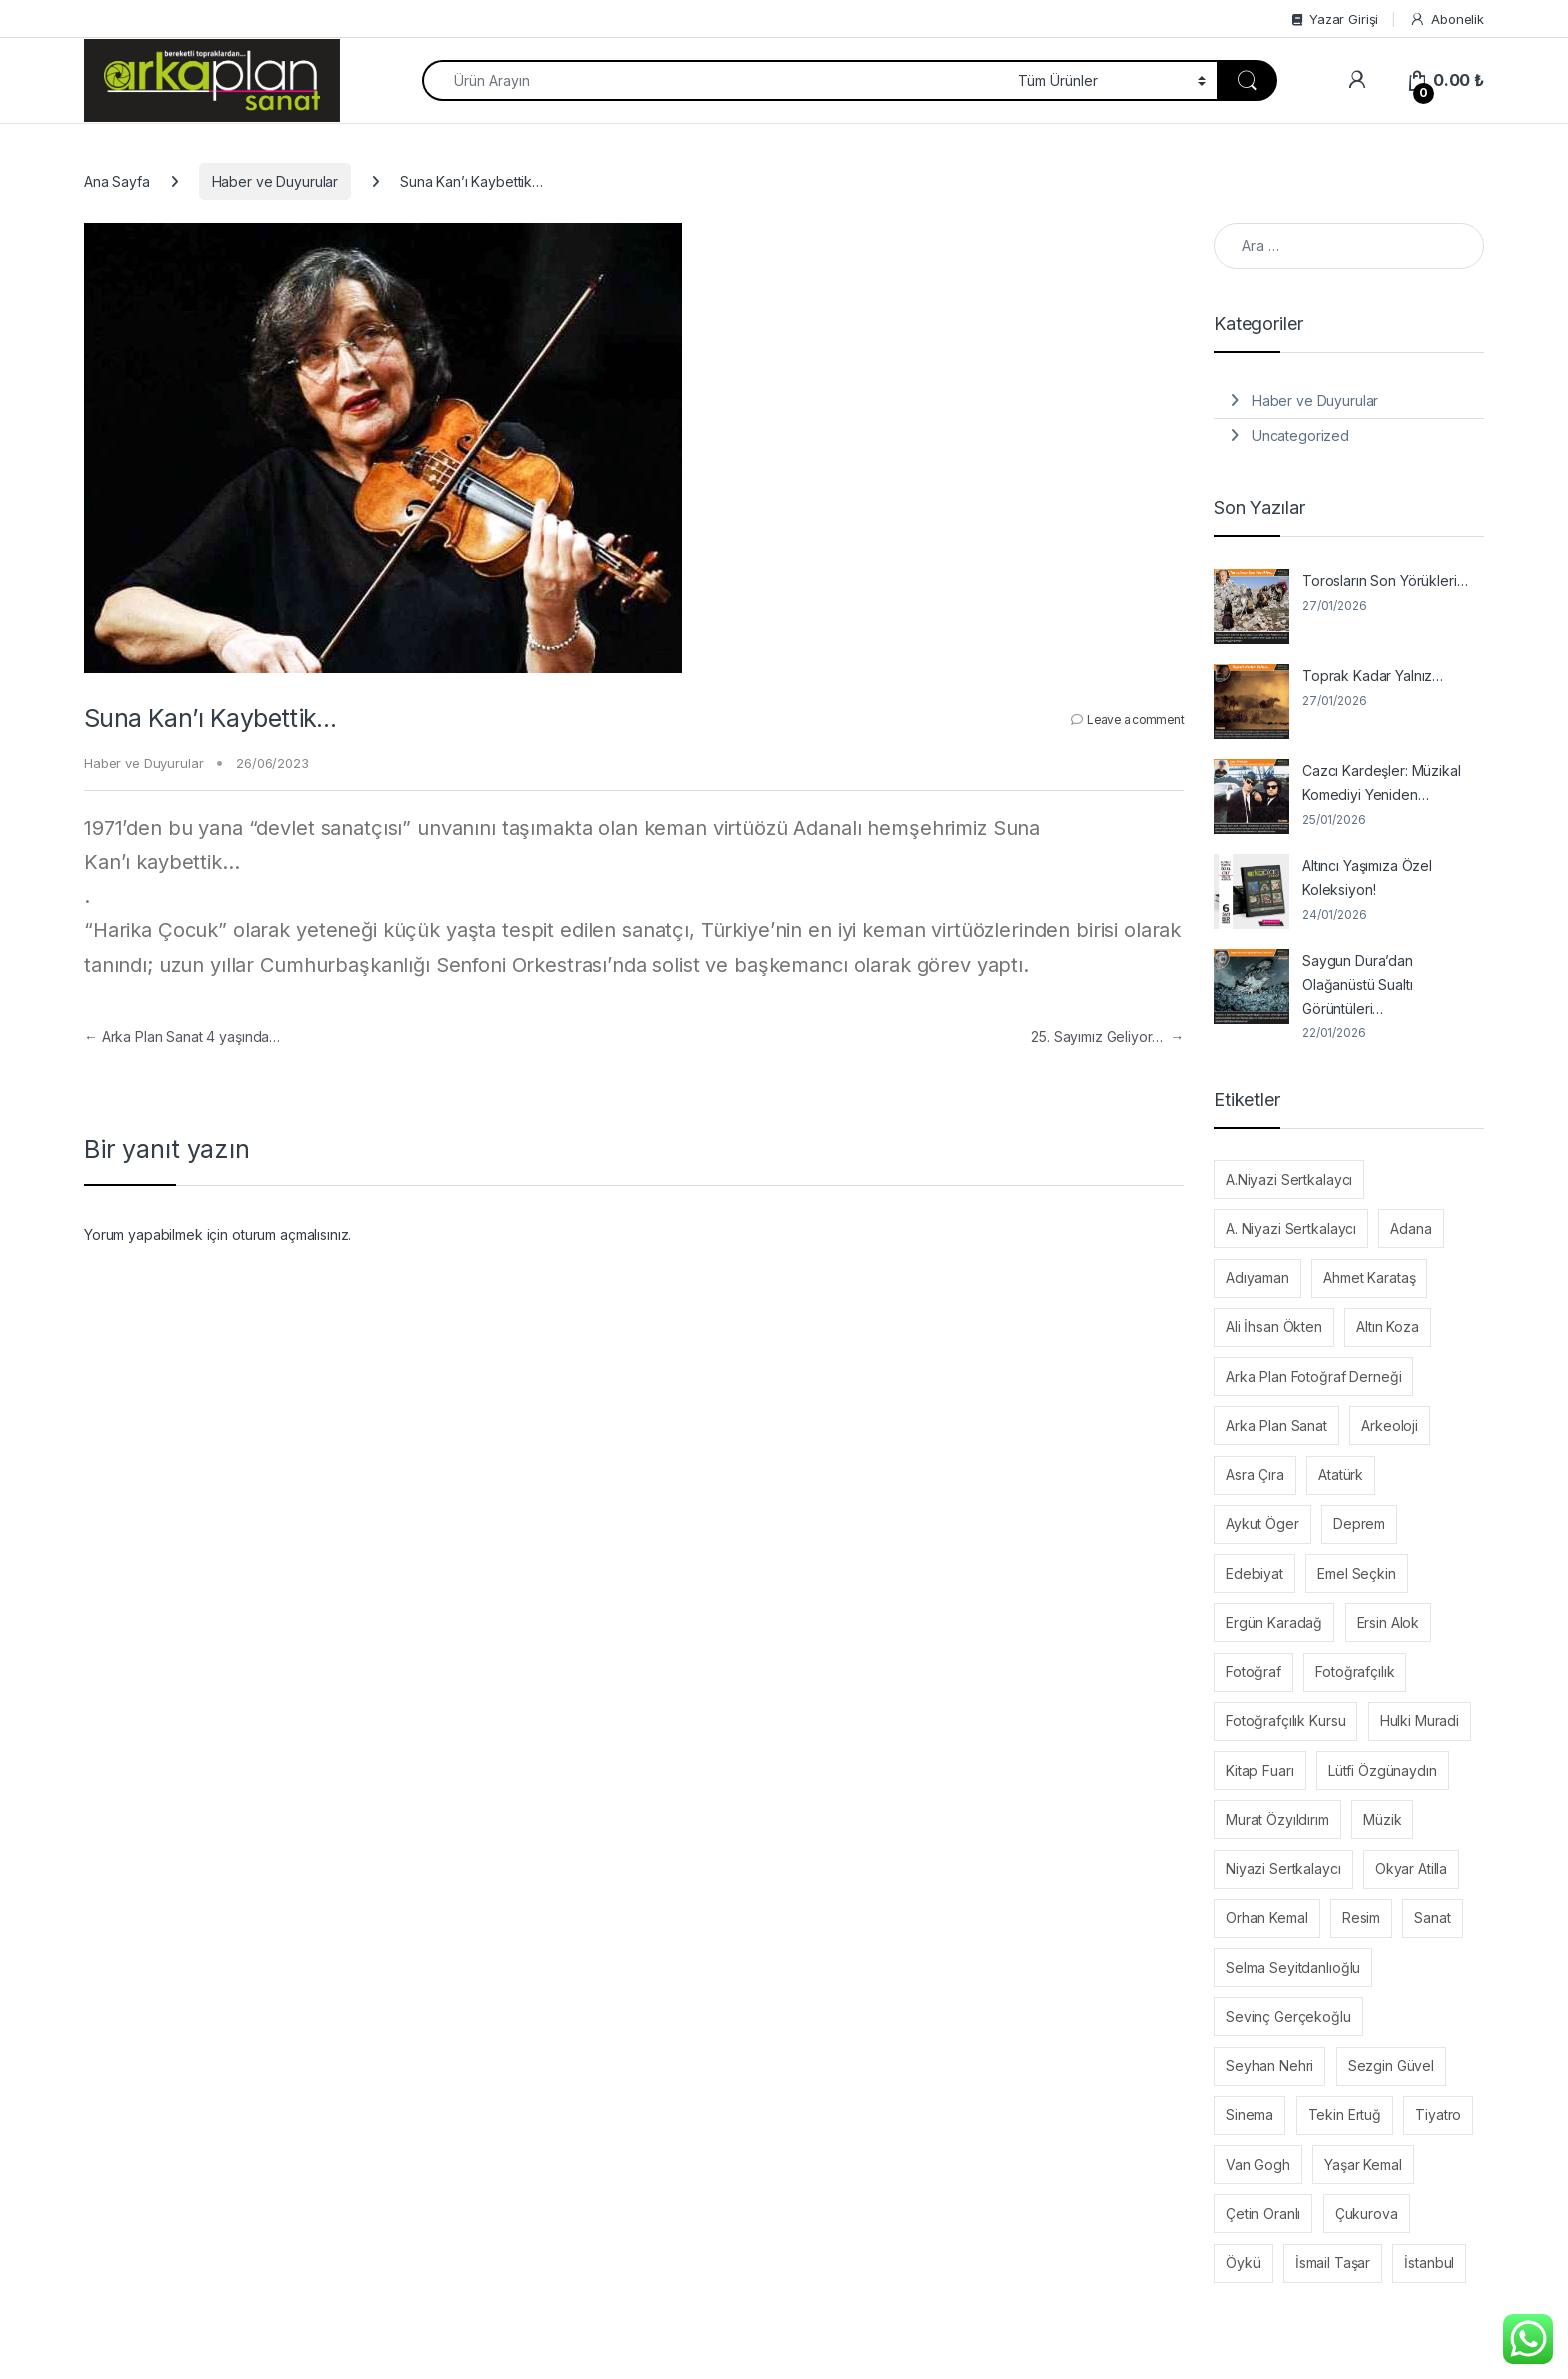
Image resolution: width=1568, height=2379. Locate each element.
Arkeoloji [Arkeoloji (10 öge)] (1389, 1425)
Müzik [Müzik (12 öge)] (1382, 1819)
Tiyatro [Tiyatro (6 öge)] (1438, 2114)
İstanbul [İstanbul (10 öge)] (1429, 2262)
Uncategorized (1300, 435)
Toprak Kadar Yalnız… (1372, 675)
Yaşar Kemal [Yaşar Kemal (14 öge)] (1362, 2164)
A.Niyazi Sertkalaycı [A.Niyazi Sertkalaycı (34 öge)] (1289, 1179)
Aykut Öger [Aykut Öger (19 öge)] (1262, 1523)
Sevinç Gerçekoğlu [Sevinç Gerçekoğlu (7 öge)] (1288, 2016)
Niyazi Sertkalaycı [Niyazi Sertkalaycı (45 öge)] (1283, 1868)
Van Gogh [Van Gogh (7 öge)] (1258, 2164)
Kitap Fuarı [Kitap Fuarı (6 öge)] (1259, 1770)
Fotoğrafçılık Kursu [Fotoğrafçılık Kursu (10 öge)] (1285, 1720)
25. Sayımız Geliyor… (1107, 1036)
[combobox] (714, 80)
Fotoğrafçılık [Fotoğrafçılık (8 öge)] (1354, 1671)
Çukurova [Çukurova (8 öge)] (1366, 2213)
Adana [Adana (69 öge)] (1410, 1228)
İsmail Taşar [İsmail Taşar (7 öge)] (1332, 2262)
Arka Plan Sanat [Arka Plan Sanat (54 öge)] (1276, 1425)
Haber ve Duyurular (275, 181)
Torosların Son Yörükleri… (1385, 580)
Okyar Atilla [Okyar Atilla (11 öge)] (1411, 1868)
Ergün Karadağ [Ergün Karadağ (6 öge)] (1274, 1622)
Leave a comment (1135, 719)
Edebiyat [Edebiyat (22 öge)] (1254, 1573)
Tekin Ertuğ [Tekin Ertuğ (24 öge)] (1344, 2114)
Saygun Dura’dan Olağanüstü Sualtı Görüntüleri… (1357, 984)
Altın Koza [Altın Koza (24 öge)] (1387, 1326)
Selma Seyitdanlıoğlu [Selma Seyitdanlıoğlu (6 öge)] (1293, 1967)
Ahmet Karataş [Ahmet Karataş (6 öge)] (1369, 1277)
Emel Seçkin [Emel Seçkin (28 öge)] (1356, 1573)
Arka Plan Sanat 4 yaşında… (182, 1036)
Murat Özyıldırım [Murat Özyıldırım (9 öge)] (1277, 1819)
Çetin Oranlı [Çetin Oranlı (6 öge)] (1263, 2213)
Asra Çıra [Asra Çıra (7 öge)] (1255, 1474)
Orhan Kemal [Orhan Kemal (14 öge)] (1266, 1917)
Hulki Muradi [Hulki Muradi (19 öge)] (1419, 1720)
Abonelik (1446, 19)
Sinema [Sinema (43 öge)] (1249, 2114)
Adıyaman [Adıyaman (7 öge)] (1257, 1277)
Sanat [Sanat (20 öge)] (1432, 1917)
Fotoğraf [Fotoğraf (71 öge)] (1253, 1671)
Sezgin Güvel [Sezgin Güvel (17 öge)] (1391, 2065)
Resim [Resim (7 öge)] (1361, 1917)
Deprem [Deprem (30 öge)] (1359, 1523)
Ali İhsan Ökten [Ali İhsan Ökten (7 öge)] (1274, 1326)
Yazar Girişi (1335, 19)
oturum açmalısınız (290, 1234)
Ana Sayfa (117, 181)
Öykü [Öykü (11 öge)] (1243, 2262)
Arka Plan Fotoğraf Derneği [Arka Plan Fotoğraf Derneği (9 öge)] (1313, 1376)
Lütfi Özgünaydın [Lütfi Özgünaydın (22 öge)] (1382, 1770)
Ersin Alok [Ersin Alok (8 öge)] (1388, 1622)
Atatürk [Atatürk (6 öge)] (1340, 1474)
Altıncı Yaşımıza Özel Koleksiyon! (1367, 877)
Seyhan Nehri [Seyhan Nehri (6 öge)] (1269, 2065)
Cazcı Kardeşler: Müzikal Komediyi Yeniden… (1381, 782)
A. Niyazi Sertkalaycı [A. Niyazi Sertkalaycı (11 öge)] (1291, 1228)
